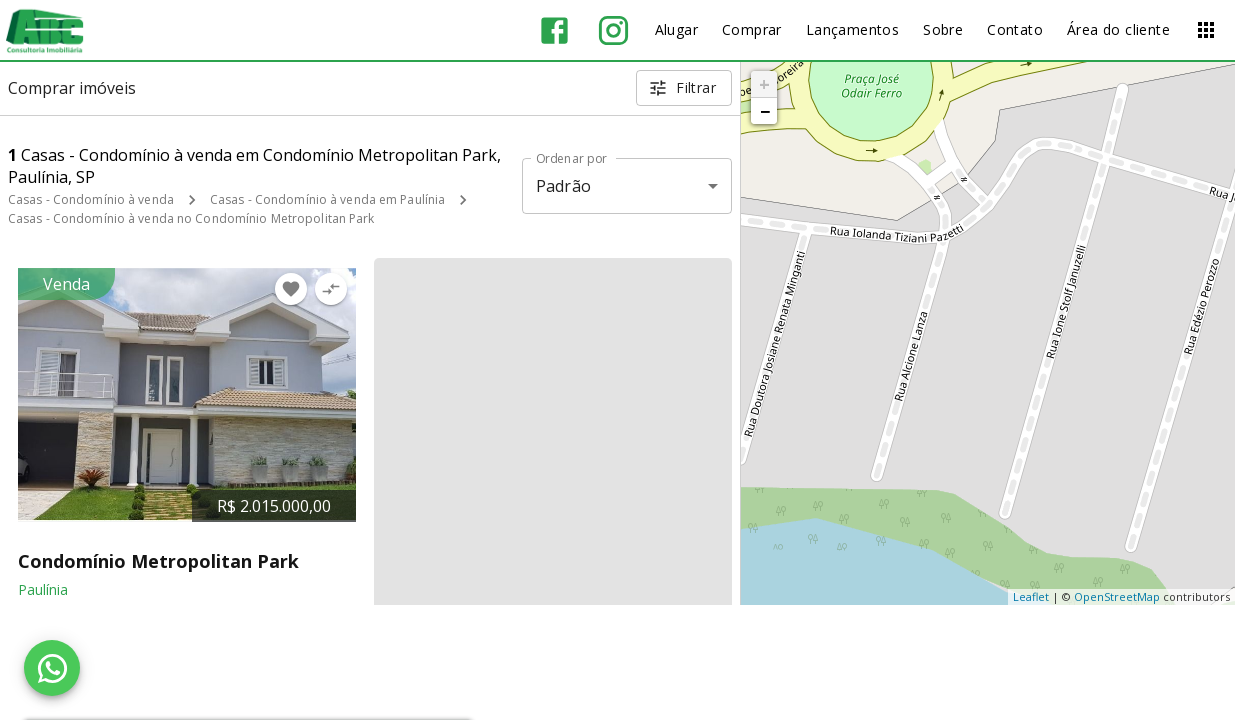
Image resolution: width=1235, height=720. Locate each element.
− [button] (765, 111)
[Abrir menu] (1206, 30)
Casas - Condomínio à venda (91, 199)
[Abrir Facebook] (554, 30)
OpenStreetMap (1117, 596)
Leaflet (1031, 596)
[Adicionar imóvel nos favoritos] (291, 289)
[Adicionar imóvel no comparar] (331, 289)
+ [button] (764, 84)
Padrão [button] (563, 186)
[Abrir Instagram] (613, 30)
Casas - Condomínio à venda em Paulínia (327, 199)
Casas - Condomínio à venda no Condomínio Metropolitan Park (191, 218)
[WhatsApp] (52, 668)
